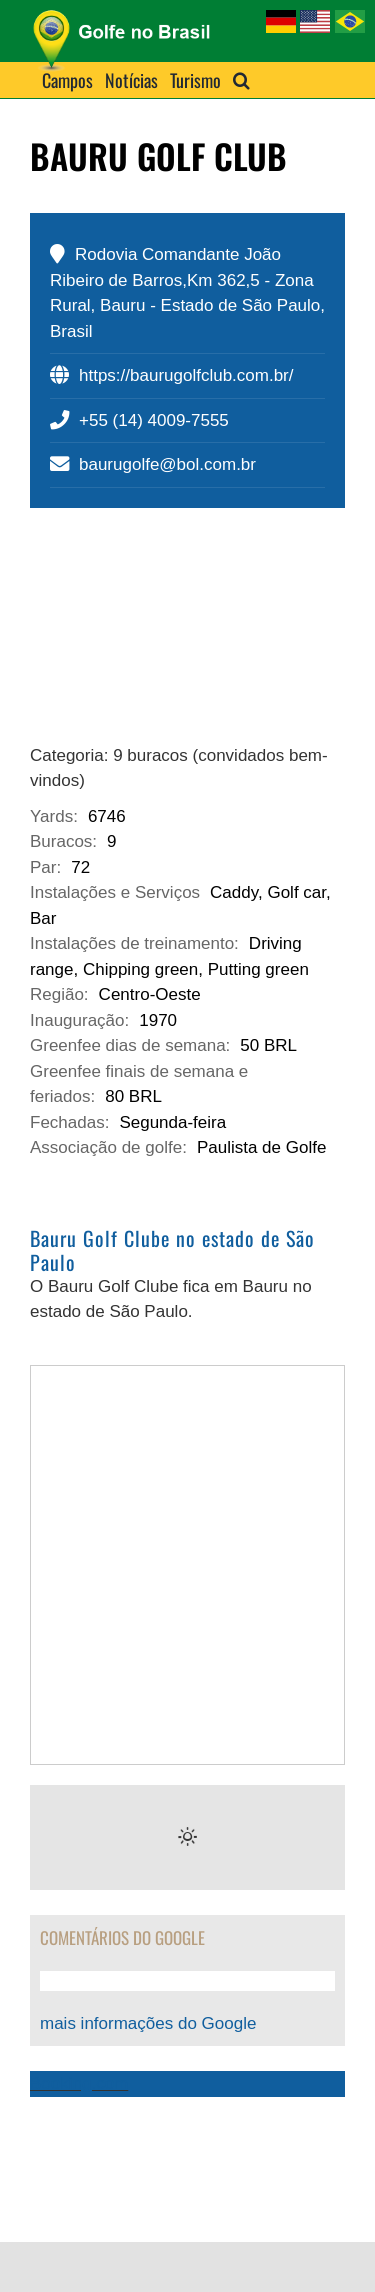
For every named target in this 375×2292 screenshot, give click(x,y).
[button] (241, 80)
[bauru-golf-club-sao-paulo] (187, 638)
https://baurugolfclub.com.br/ (186, 375)
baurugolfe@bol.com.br (167, 464)
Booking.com (79, 2083)
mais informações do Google (148, 2023)
